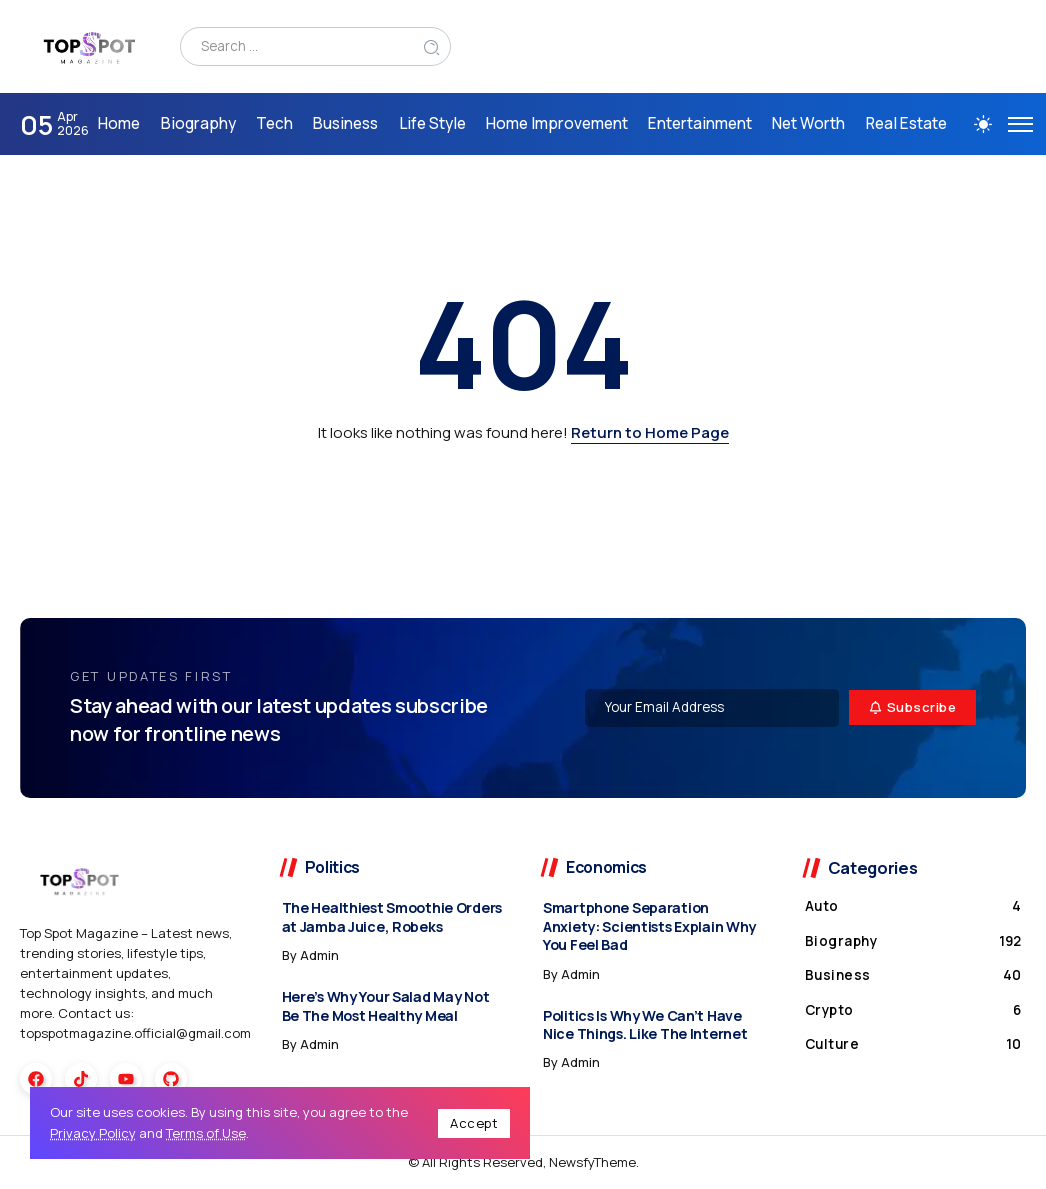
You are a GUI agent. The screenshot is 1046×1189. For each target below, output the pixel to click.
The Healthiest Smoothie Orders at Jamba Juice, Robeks (392, 917)
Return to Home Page (650, 432)
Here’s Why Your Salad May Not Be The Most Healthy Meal (386, 1006)
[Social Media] (36, 1079)
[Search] (315, 47)
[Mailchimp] (913, 707)
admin (319, 955)
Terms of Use (206, 1133)
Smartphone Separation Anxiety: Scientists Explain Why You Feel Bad (649, 926)
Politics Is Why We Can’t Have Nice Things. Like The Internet (645, 1025)
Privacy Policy (93, 1133)
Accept (474, 1123)
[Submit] (432, 46)
